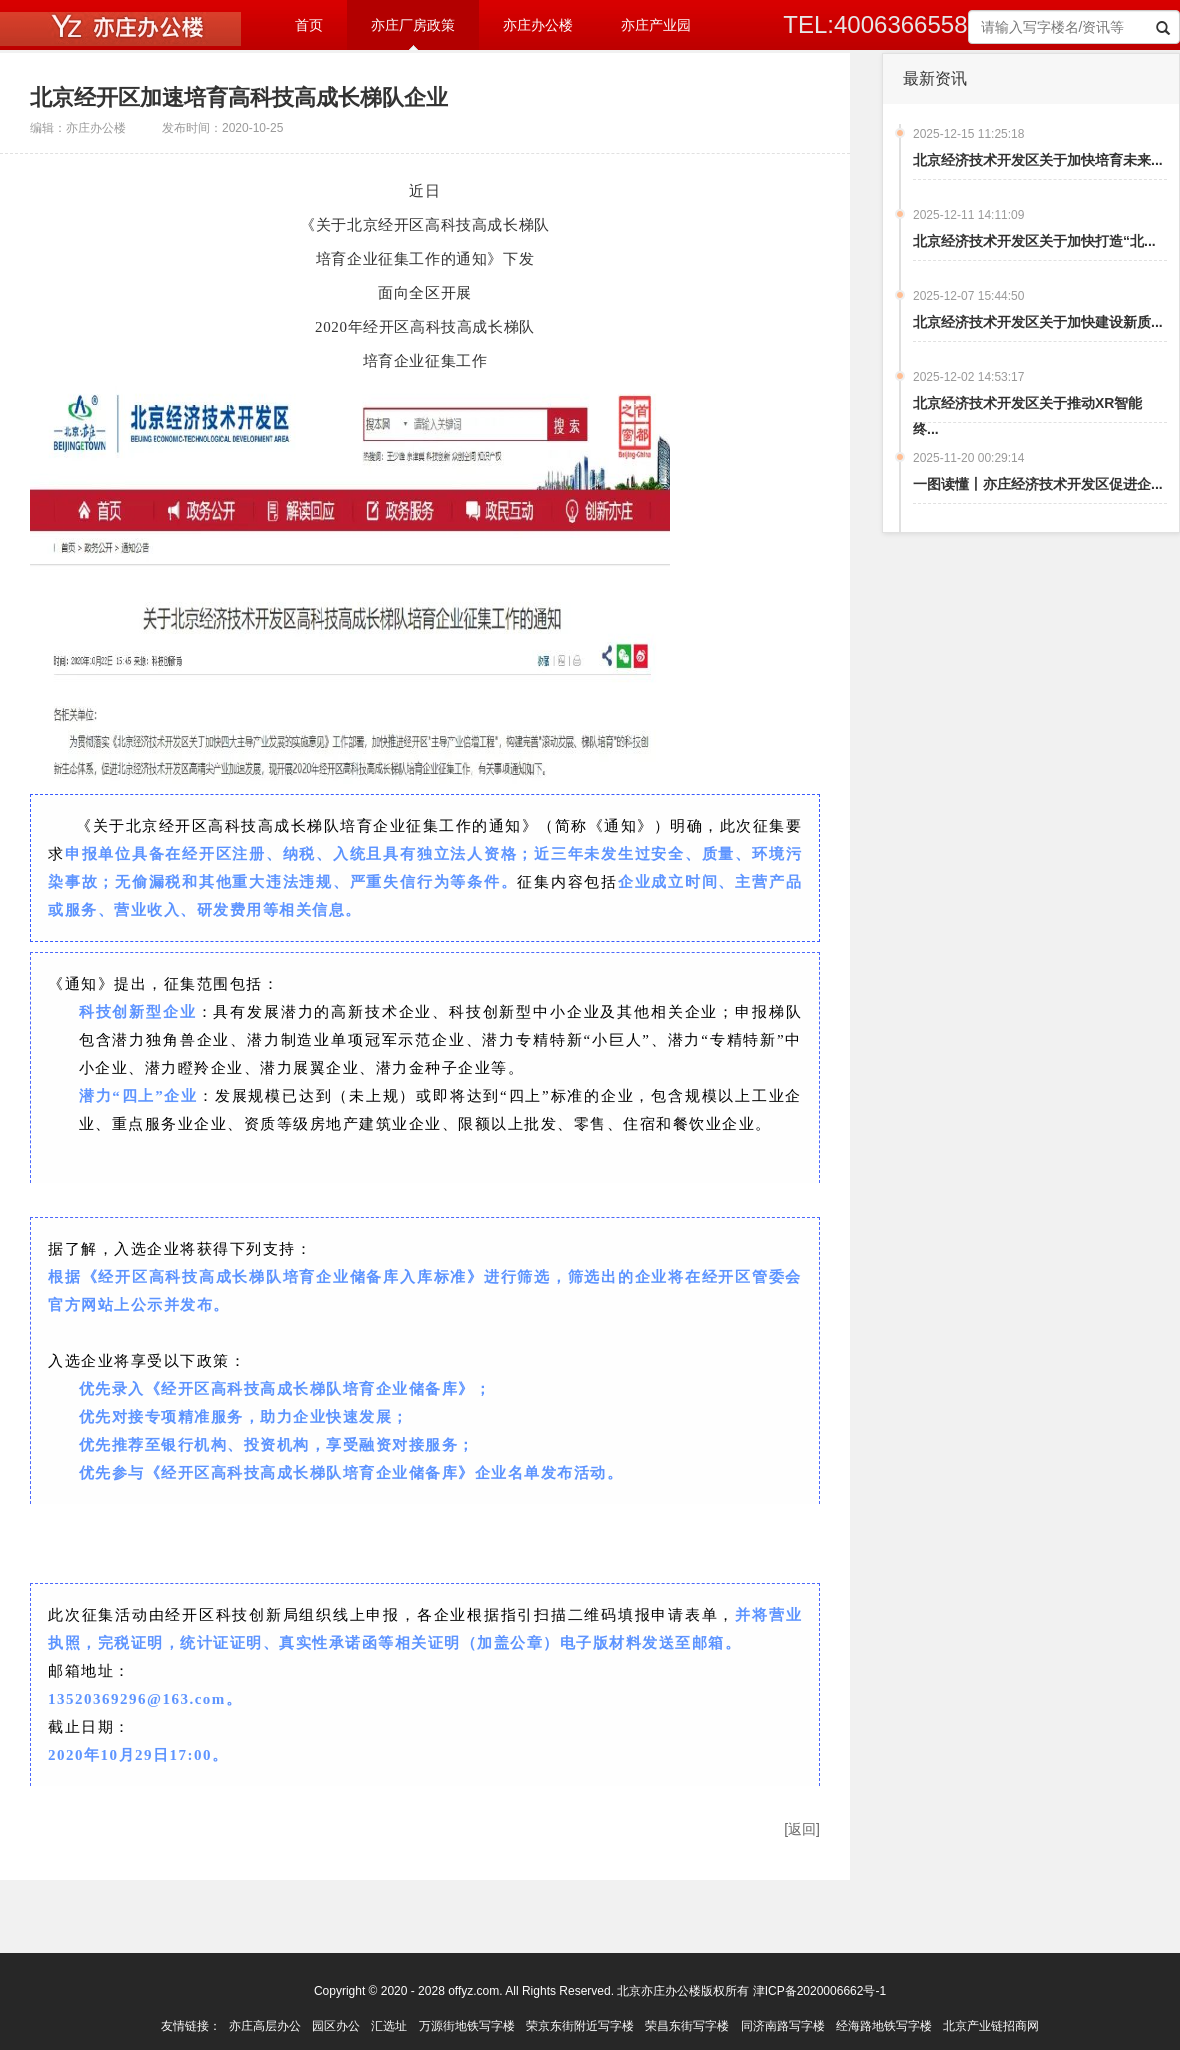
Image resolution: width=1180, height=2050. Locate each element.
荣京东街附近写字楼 (580, 2026)
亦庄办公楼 (538, 25)
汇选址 (389, 2026)
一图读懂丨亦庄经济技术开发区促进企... (1038, 484)
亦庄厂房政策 (413, 25)
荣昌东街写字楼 (687, 2026)
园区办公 (336, 2026)
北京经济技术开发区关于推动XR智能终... (1027, 416)
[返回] (802, 1829)
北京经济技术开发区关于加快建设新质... (1038, 322)
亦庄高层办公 (265, 2026)
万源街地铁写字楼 (467, 2026)
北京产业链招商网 (991, 2026)
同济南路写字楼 (783, 2026)
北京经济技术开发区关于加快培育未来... (1038, 160)
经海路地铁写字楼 (884, 2026)
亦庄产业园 (656, 25)
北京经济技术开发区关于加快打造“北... (1034, 241)
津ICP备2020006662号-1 (819, 1991)
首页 (309, 25)
